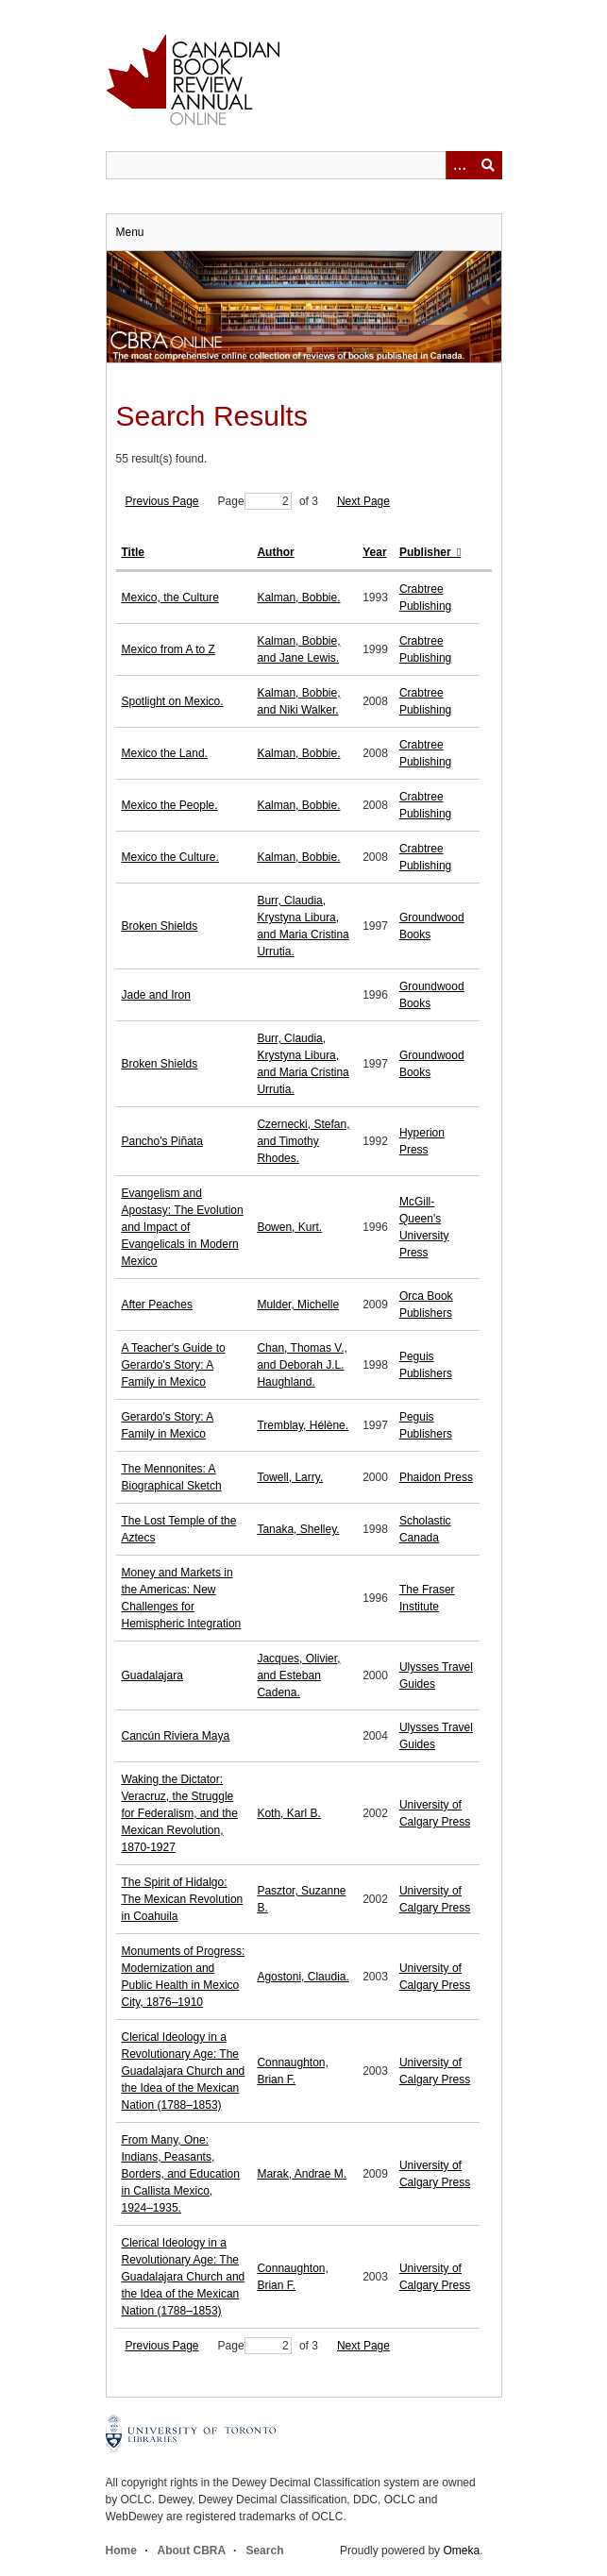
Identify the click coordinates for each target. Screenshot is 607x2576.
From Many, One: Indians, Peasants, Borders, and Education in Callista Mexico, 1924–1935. (181, 2173)
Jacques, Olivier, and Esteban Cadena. (298, 1675)
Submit (488, 165)
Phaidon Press (436, 1477)
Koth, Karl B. (288, 1813)
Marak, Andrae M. (301, 2173)
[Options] (460, 165)
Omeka (461, 2550)
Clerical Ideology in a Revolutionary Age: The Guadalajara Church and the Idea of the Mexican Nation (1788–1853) (183, 2071)
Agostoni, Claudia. (302, 1976)
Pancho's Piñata (162, 1141)
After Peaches (157, 1304)
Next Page (363, 501)
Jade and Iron (156, 995)
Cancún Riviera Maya (176, 1736)
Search (264, 2550)
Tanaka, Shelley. (298, 1529)
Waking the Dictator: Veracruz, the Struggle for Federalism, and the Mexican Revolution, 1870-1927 (180, 1813)
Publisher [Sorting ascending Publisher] (426, 552)
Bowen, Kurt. (289, 1227)
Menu (130, 232)
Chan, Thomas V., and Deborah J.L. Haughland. (301, 1365)
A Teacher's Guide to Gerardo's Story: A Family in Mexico (174, 1365)
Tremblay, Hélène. (302, 1425)
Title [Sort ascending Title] (133, 552)
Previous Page (162, 501)
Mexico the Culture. (170, 857)
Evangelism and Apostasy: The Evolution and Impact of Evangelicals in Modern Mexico (183, 1227)
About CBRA (192, 2550)
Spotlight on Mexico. (173, 701)
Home (121, 2550)
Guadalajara (152, 1675)
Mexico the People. (170, 805)
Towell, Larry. (290, 1477)
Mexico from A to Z (168, 649)
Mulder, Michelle (298, 1304)
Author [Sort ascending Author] (275, 552)
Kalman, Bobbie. (298, 597)
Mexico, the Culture (170, 597)
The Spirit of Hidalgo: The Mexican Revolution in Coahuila (183, 1899)
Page (255, 501)
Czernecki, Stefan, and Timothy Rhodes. (303, 1141)
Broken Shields (160, 926)
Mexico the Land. (165, 753)
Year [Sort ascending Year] (374, 552)
